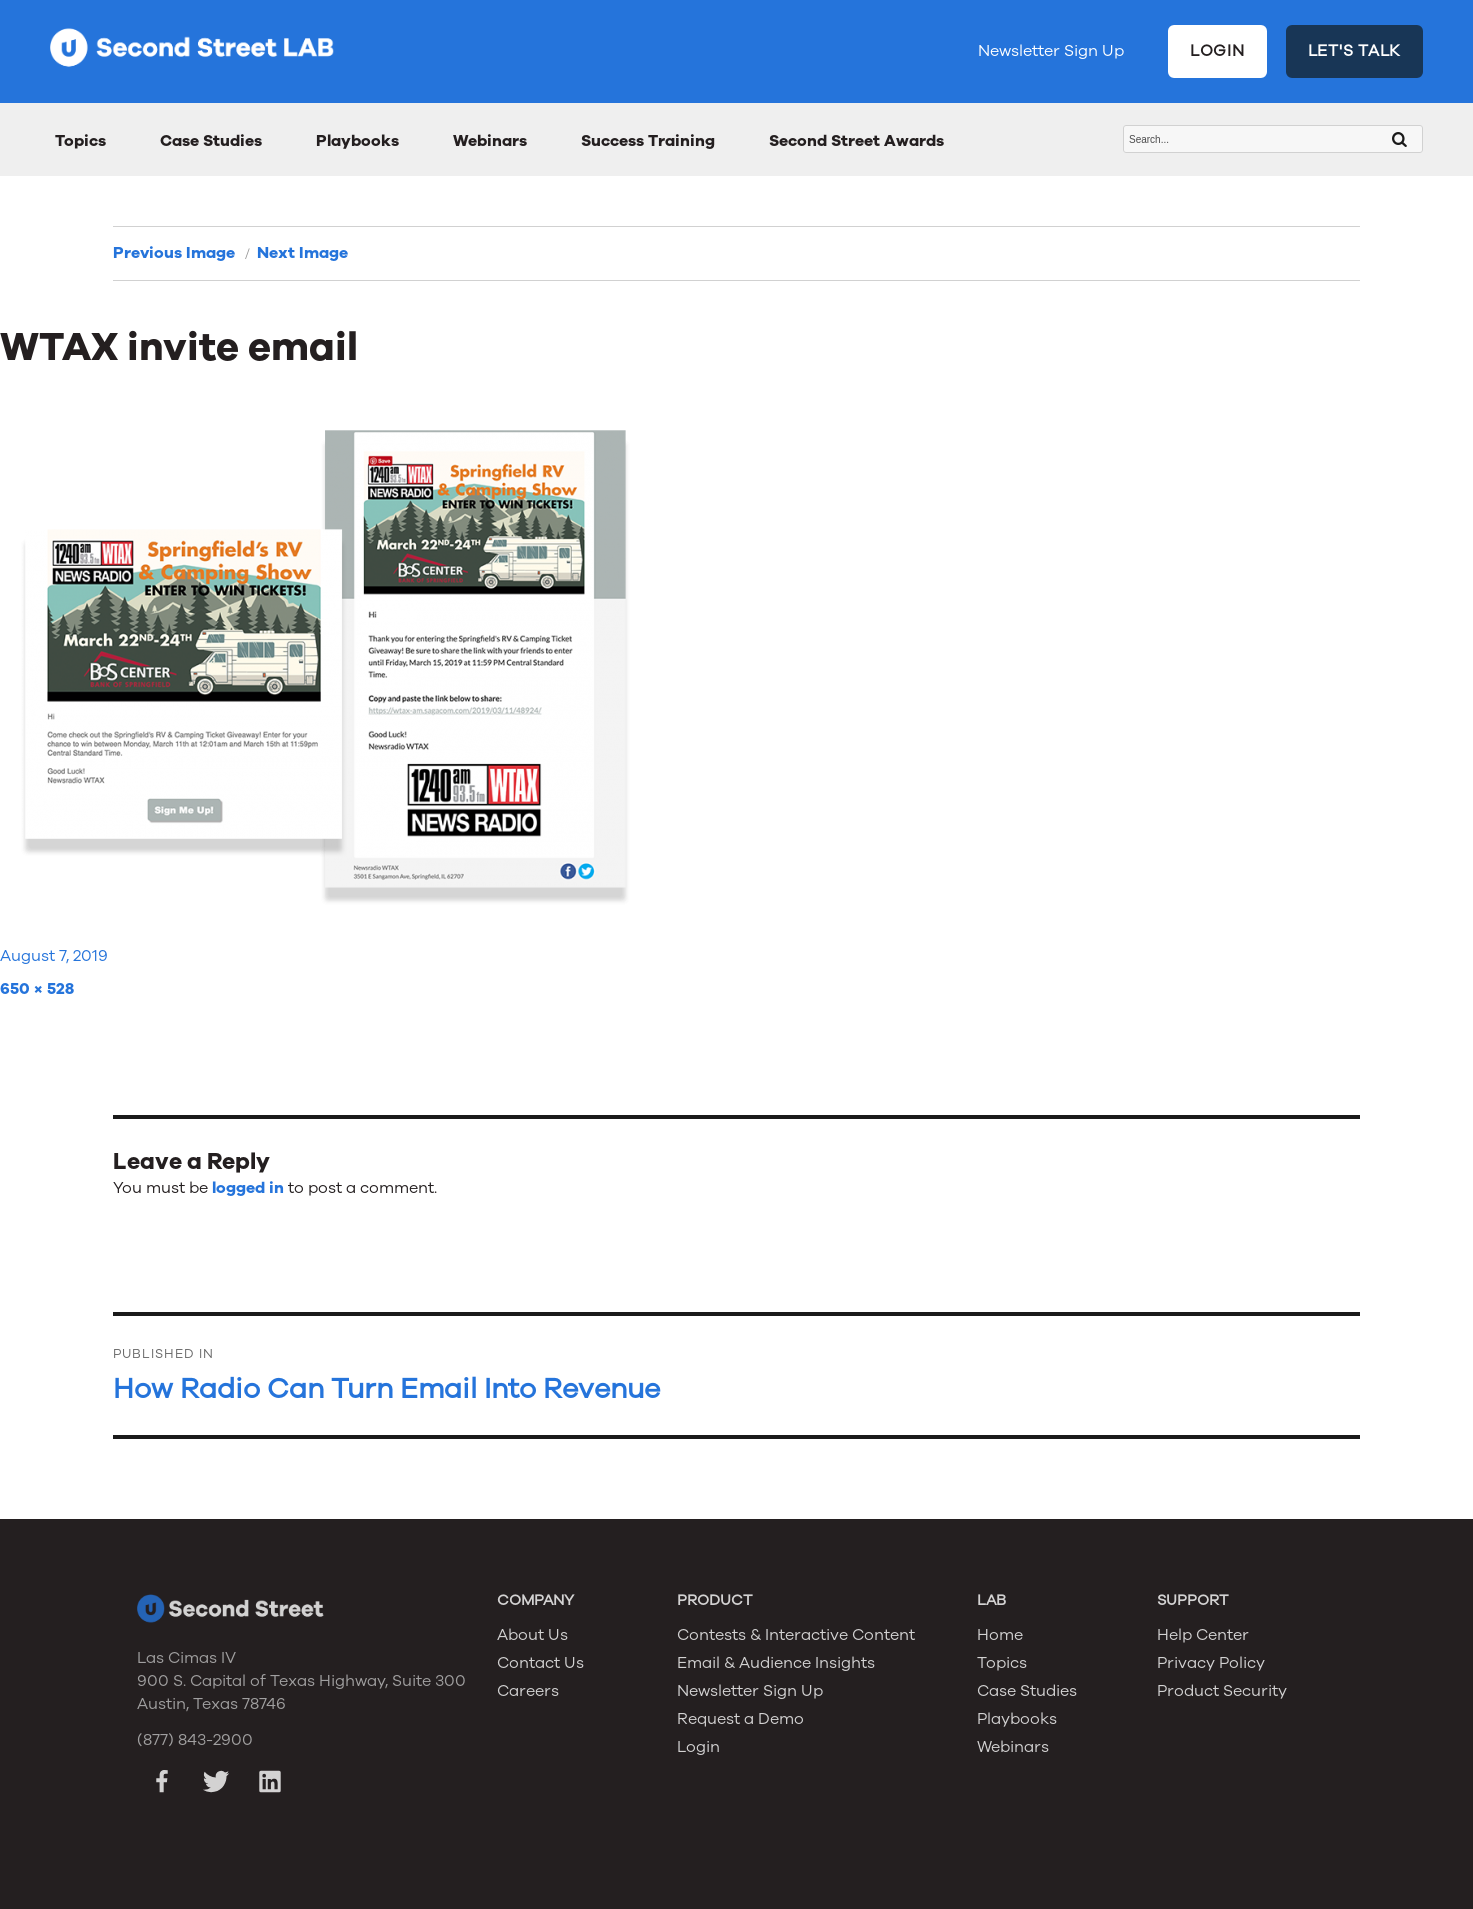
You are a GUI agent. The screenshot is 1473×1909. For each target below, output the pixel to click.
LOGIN (1217, 51)
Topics (80, 141)
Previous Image (174, 253)
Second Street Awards (856, 141)
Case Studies (211, 141)
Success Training (648, 141)
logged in (248, 1188)
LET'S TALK (1355, 51)
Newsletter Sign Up (1051, 51)
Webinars (490, 141)
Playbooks (357, 141)
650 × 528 (37, 989)
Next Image (302, 253)
